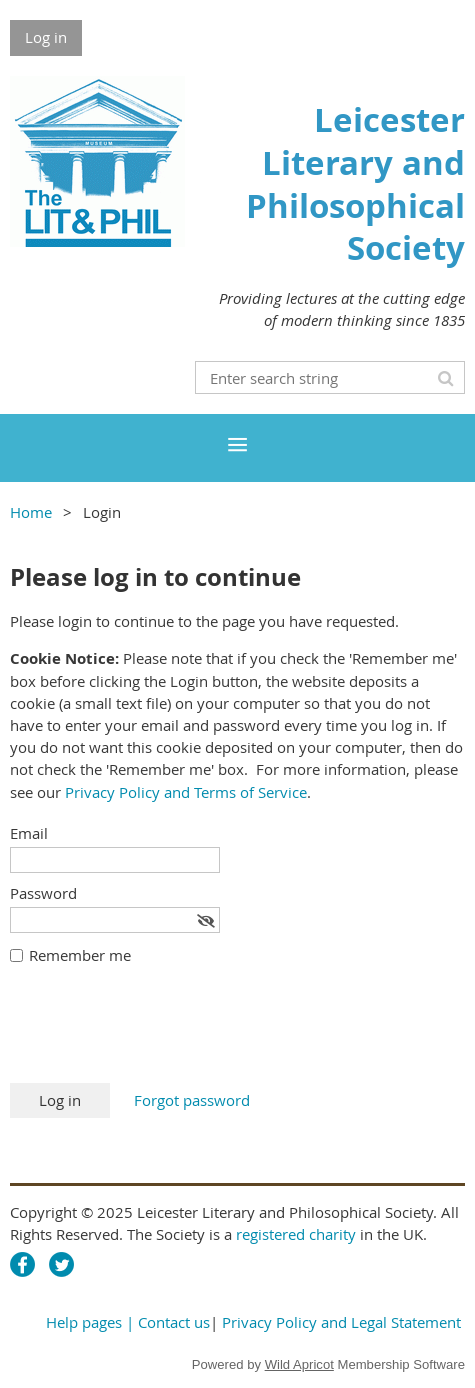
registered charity (296, 1234)
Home (31, 512)
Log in (46, 37)
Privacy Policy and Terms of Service (186, 792)
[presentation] (162, 1034)
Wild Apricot (299, 1364)
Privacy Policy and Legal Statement (341, 1322)
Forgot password (192, 1100)
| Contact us (168, 1322)
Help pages (84, 1322)
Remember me (80, 955)
